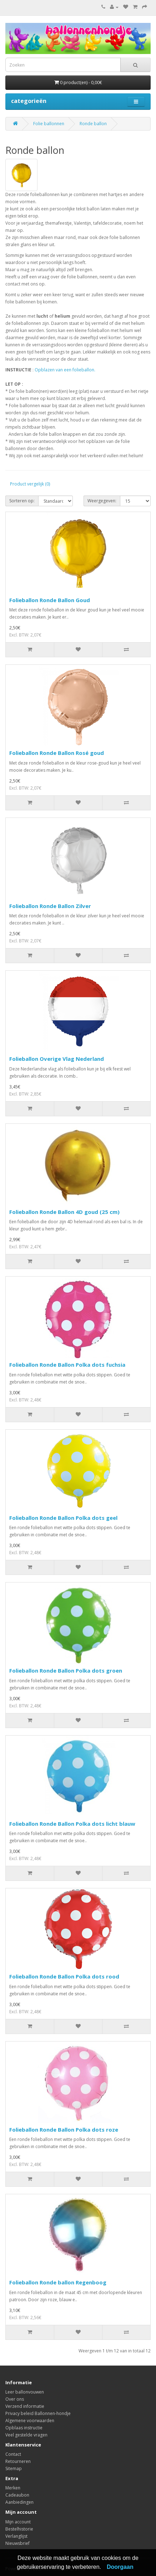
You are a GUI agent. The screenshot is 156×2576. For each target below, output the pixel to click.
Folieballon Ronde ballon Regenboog (57, 2282)
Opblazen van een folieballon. (65, 370)
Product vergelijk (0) (30, 484)
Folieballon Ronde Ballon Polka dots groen (65, 1670)
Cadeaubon (17, 2495)
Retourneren (18, 2461)
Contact (13, 2454)
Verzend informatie (24, 2406)
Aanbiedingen (19, 2502)
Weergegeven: (101, 501)
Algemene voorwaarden (29, 2421)
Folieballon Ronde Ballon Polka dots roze (63, 2129)
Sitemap (13, 2468)
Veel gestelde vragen (26, 2435)
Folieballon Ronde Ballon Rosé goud (56, 752)
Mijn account (18, 2522)
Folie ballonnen (48, 124)
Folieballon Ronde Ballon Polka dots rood (64, 1976)
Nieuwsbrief (17, 2543)
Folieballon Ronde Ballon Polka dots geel (63, 1517)
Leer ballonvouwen (24, 2392)
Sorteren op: (22, 501)
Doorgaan (120, 2567)
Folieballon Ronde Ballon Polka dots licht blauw (72, 1823)
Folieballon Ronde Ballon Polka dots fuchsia (67, 1364)
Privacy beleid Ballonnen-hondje (38, 2413)
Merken (12, 2488)
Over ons (14, 2399)
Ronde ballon (93, 124)
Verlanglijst (16, 2536)
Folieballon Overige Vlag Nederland (56, 1058)
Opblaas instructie (23, 2428)
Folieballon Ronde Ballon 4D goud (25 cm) (64, 1211)
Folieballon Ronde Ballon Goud (49, 600)
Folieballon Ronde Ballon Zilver (50, 905)
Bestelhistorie (19, 2529)
